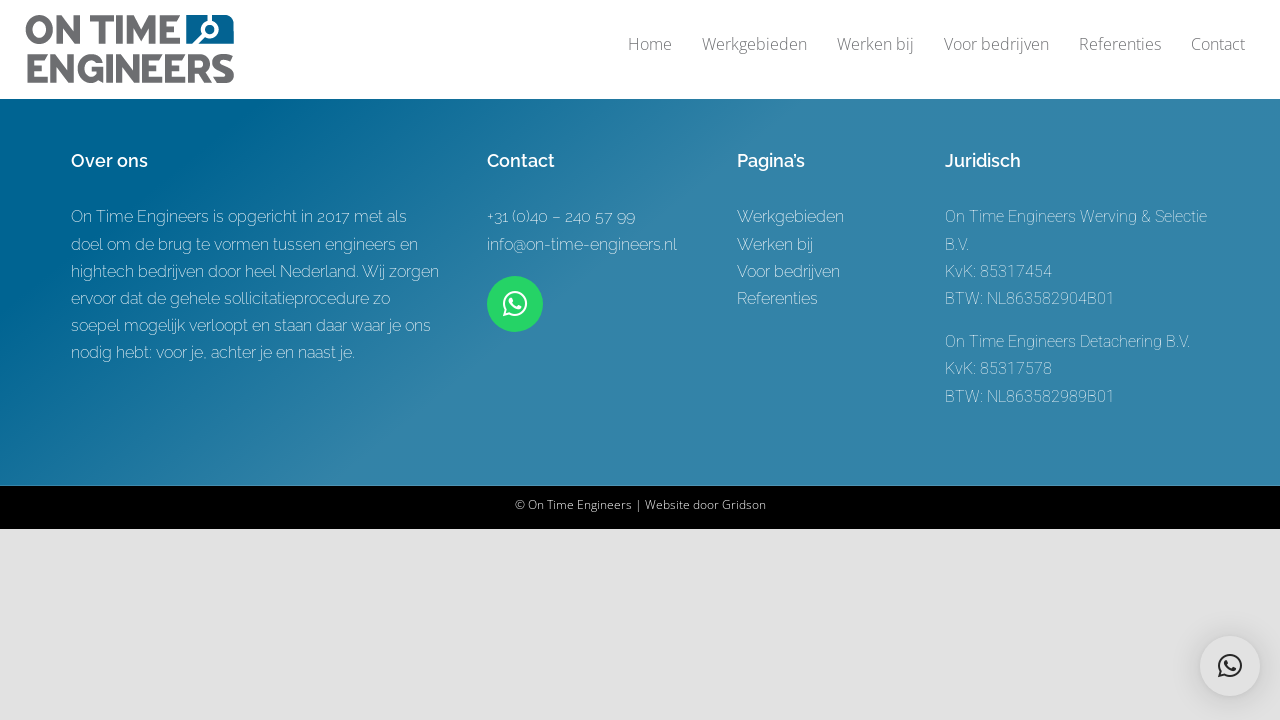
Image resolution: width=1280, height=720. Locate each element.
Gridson (744, 504)
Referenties (777, 298)
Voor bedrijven (788, 271)
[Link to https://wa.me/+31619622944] (515, 304)
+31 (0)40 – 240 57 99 (561, 216)
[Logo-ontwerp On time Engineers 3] (129, 22)
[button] (1230, 666)
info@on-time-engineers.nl (582, 244)
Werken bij (775, 244)
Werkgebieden (790, 216)
